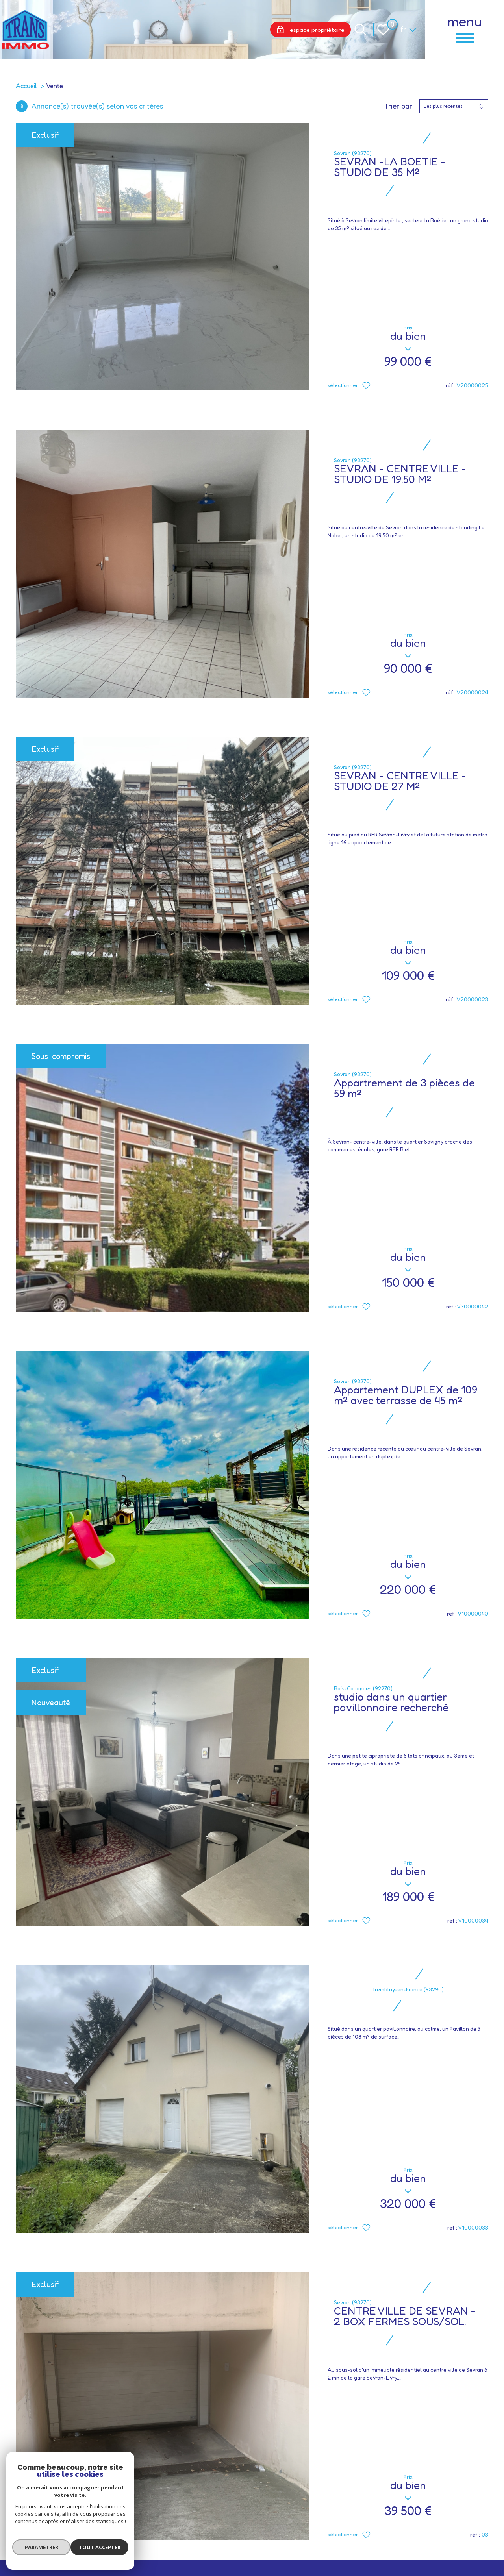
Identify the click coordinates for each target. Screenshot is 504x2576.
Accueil (26, 86)
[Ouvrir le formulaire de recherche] (360, 29)
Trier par (398, 106)
